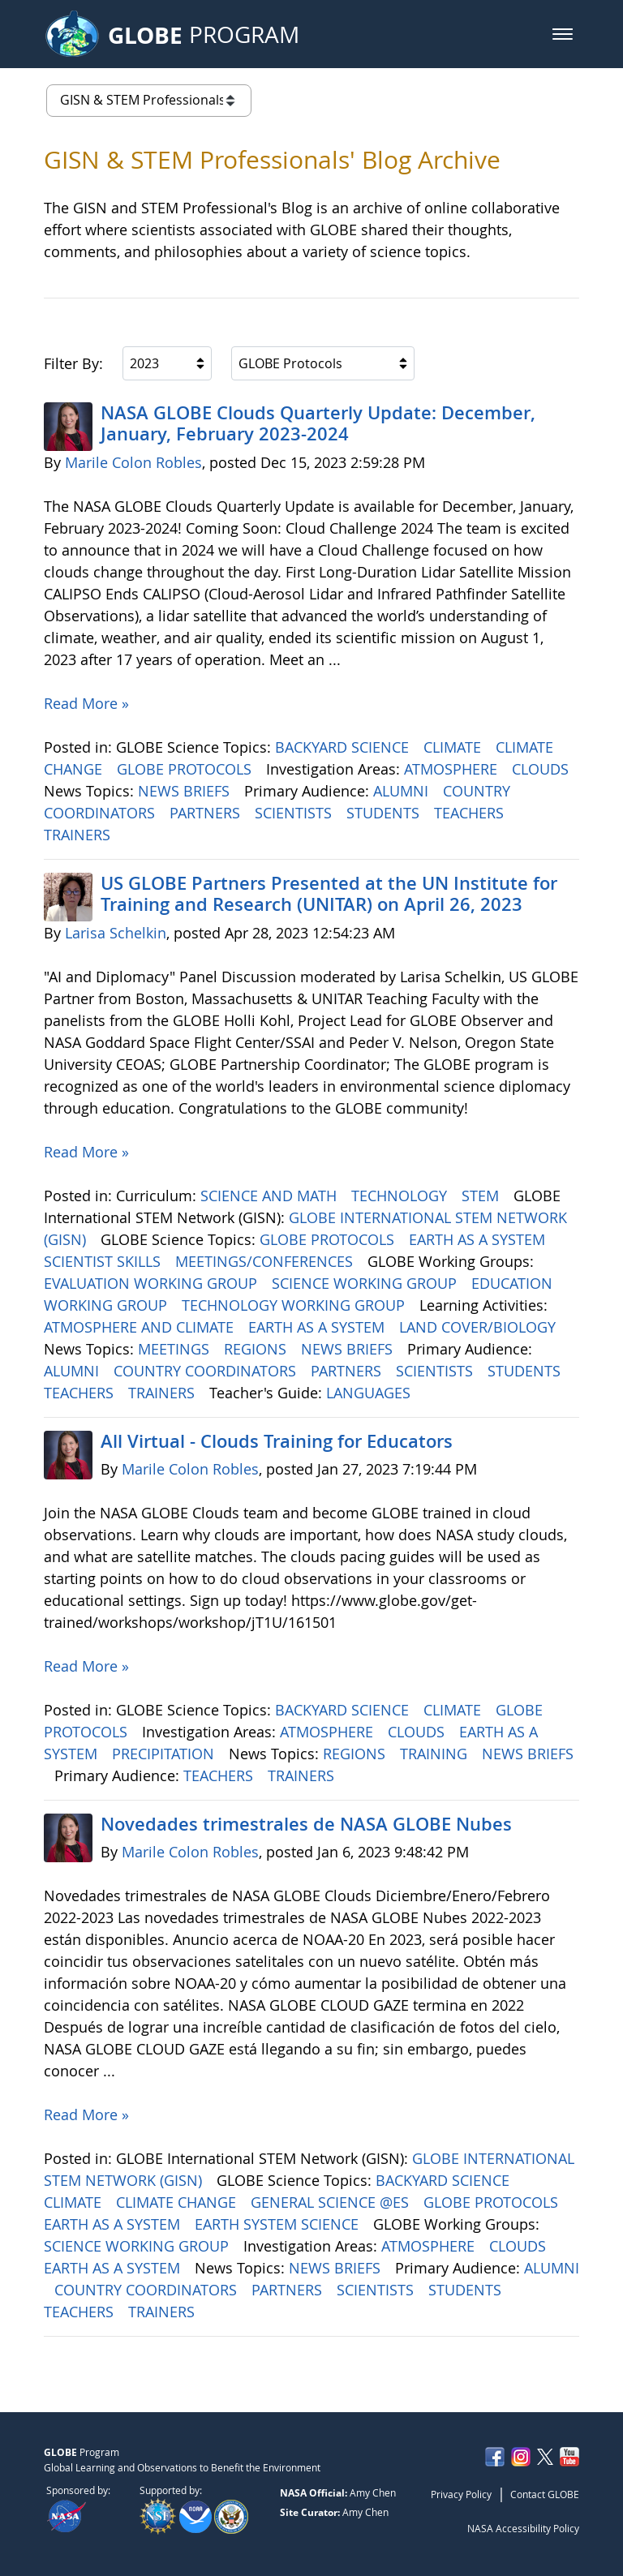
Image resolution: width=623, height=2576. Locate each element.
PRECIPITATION (165, 1753)
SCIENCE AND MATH (270, 1195)
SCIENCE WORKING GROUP (366, 1283)
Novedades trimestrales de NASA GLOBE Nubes (306, 1824)
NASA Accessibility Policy (523, 2528)
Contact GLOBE (544, 2494)
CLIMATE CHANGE (178, 2202)
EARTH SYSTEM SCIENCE (279, 2224)
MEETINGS (175, 1349)
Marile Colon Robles (133, 462)
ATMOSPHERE (452, 769)
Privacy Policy (461, 2494)
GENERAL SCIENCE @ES (332, 2202)
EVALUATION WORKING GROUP (152, 1283)
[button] (562, 34)
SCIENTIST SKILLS (104, 1261)
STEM (482, 1195)
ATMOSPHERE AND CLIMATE (141, 1327)
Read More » (86, 703)
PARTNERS (207, 812)
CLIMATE (454, 747)
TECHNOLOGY (401, 1195)
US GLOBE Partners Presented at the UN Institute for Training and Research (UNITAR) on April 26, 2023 (329, 894)
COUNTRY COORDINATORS (207, 1370)
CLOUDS (542, 769)
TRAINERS (79, 834)
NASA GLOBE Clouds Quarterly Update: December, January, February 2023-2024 (318, 423)
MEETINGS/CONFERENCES (266, 1261)
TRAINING (435, 1753)
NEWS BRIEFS (186, 791)
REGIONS (257, 1349)
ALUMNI (402, 791)
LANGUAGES (370, 1392)
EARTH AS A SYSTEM (479, 1239)
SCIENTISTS (295, 812)
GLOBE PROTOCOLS (186, 769)
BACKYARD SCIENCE (344, 747)
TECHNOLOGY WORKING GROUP (295, 1305)
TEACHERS (471, 812)
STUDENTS (384, 812)
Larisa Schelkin (115, 932)
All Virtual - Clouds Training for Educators (277, 1441)
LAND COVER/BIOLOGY (479, 1327)
